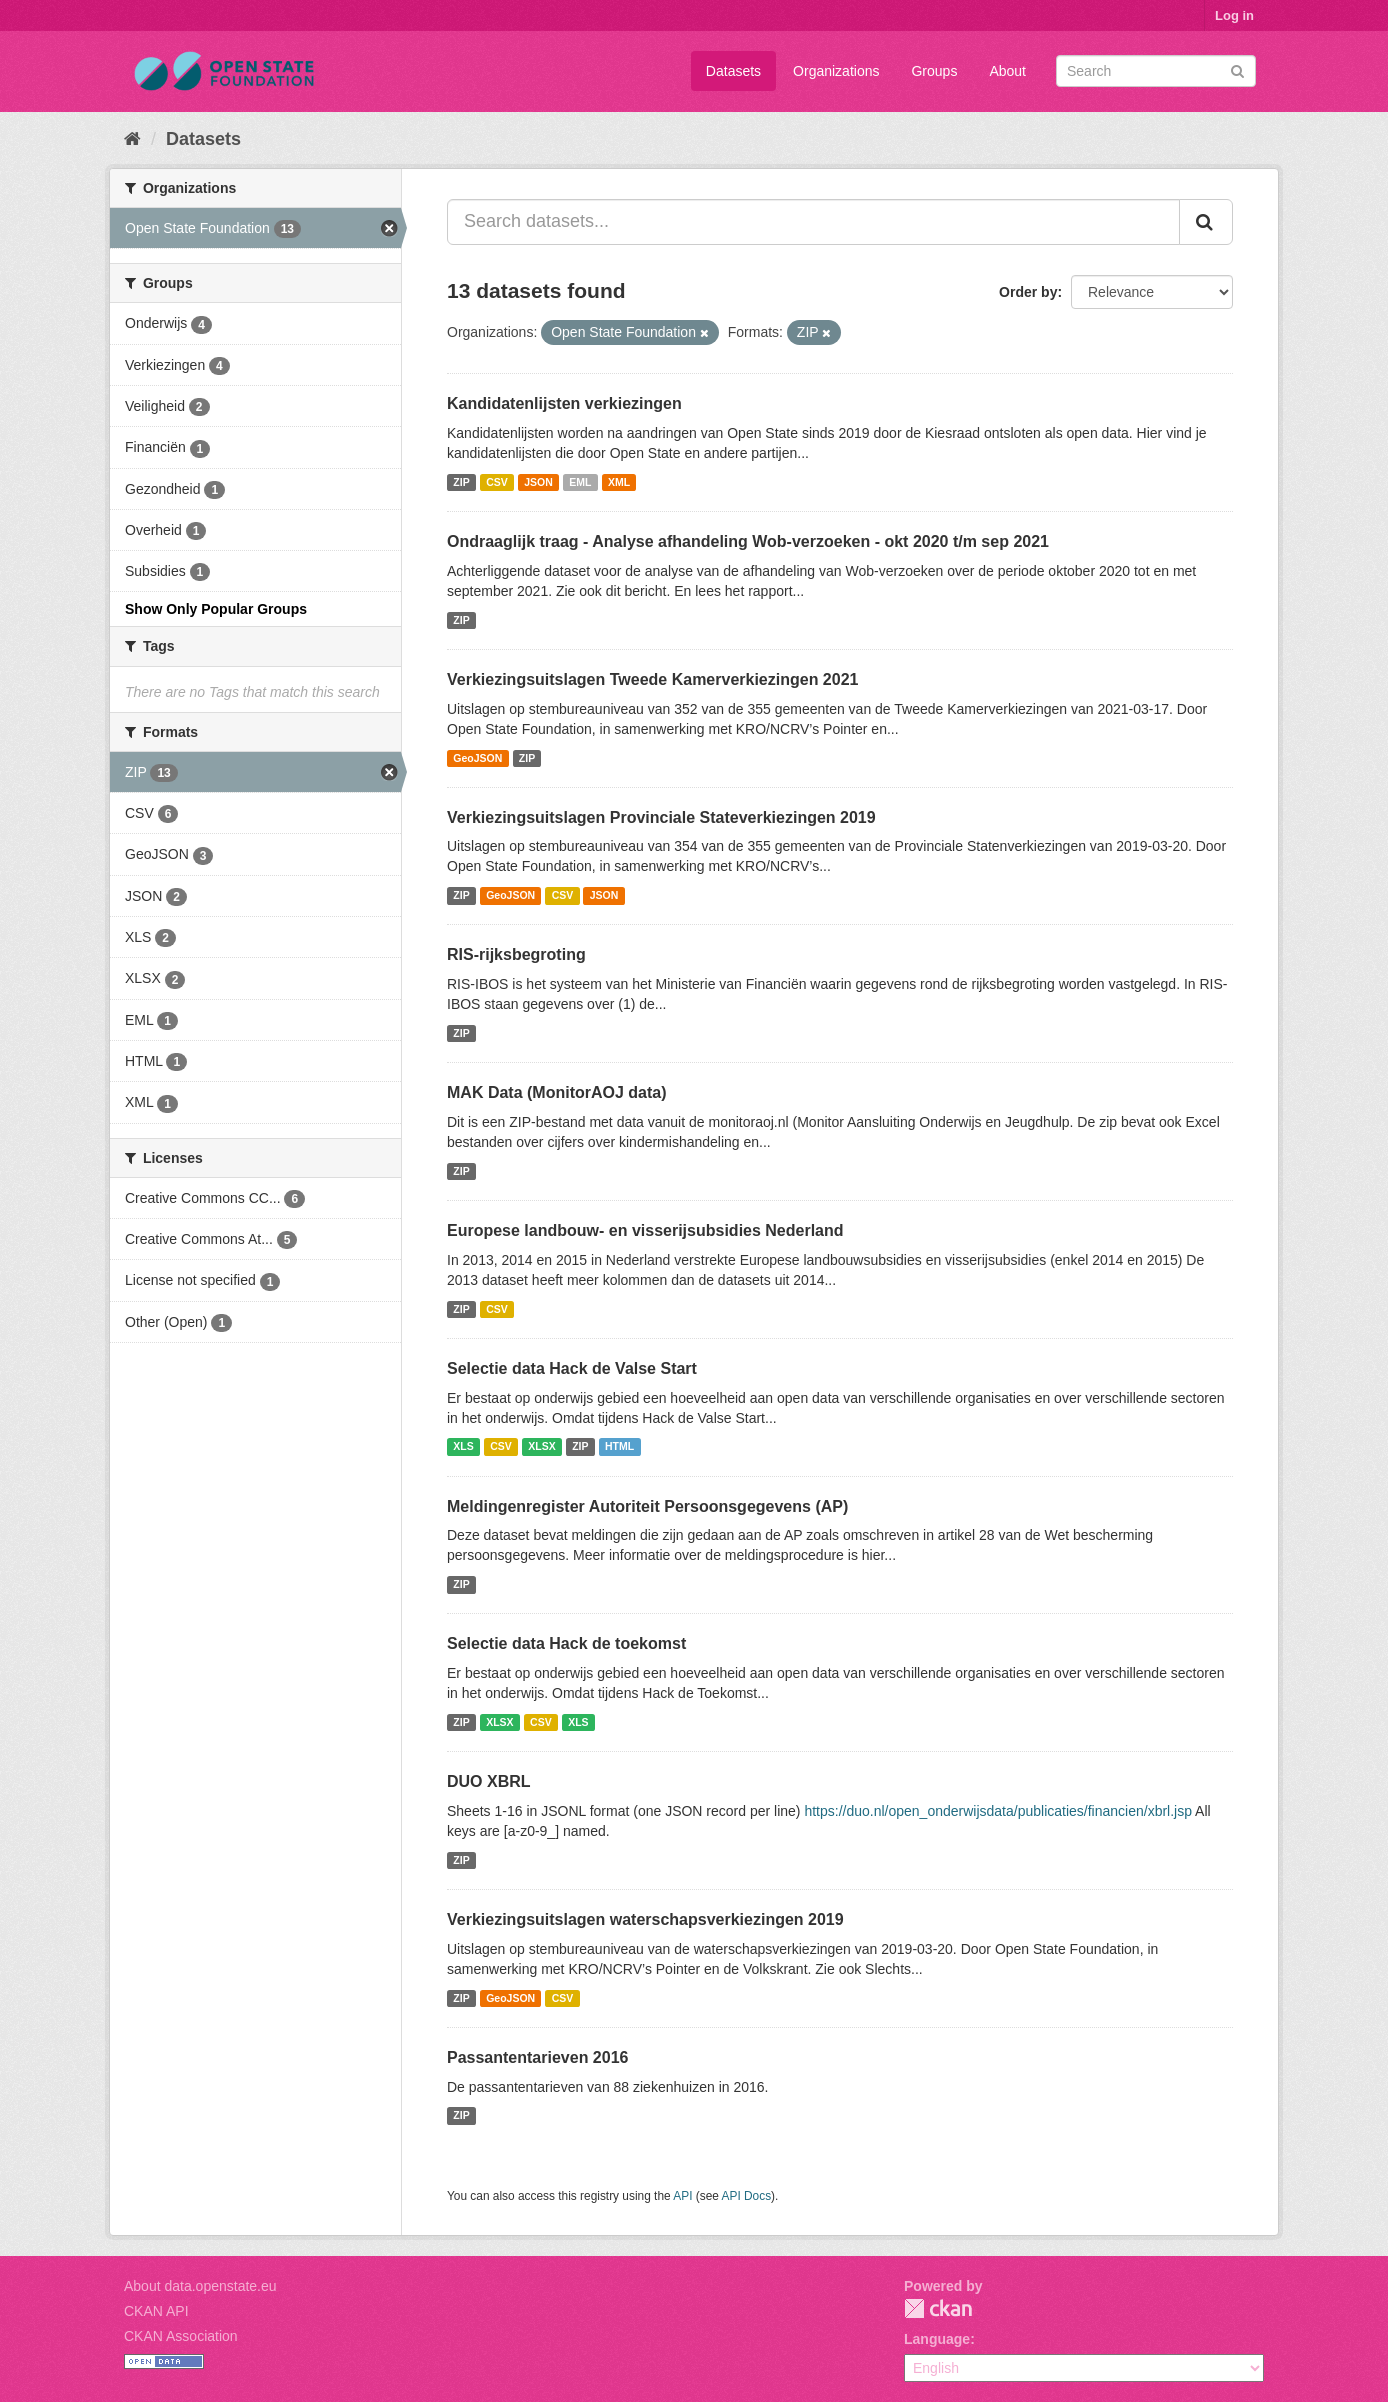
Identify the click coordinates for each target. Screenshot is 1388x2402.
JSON (538, 482)
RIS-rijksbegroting (516, 954)
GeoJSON (477, 758)
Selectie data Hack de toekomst (566, 1643)
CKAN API (156, 2311)
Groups (934, 71)
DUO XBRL (489, 1781)
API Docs (747, 2196)
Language (937, 2339)
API (682, 2196)
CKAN (938, 2308)
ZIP (461, 482)
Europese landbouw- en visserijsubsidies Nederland (645, 1230)
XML (619, 482)
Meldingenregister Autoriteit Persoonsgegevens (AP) (647, 1506)
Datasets (733, 71)
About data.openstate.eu (200, 2286)
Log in (1234, 15)
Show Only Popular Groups (216, 609)
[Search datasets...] (813, 222)
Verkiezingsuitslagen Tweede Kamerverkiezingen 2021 (652, 679)
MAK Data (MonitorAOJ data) (557, 1092)
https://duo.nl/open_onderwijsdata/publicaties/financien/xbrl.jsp (998, 1811)
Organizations (836, 71)
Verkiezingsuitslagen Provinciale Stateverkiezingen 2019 (661, 817)
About (1007, 71)
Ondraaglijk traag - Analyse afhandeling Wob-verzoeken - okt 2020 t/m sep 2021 (748, 541)
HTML (619, 1447)
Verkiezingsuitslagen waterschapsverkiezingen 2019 (645, 1919)
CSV (497, 482)
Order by (1028, 292)
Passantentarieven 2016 (537, 2057)
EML (580, 482)
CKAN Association (181, 2336)
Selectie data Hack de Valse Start (572, 1368)
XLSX (541, 1447)
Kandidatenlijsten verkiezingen (564, 403)
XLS (463, 1447)
